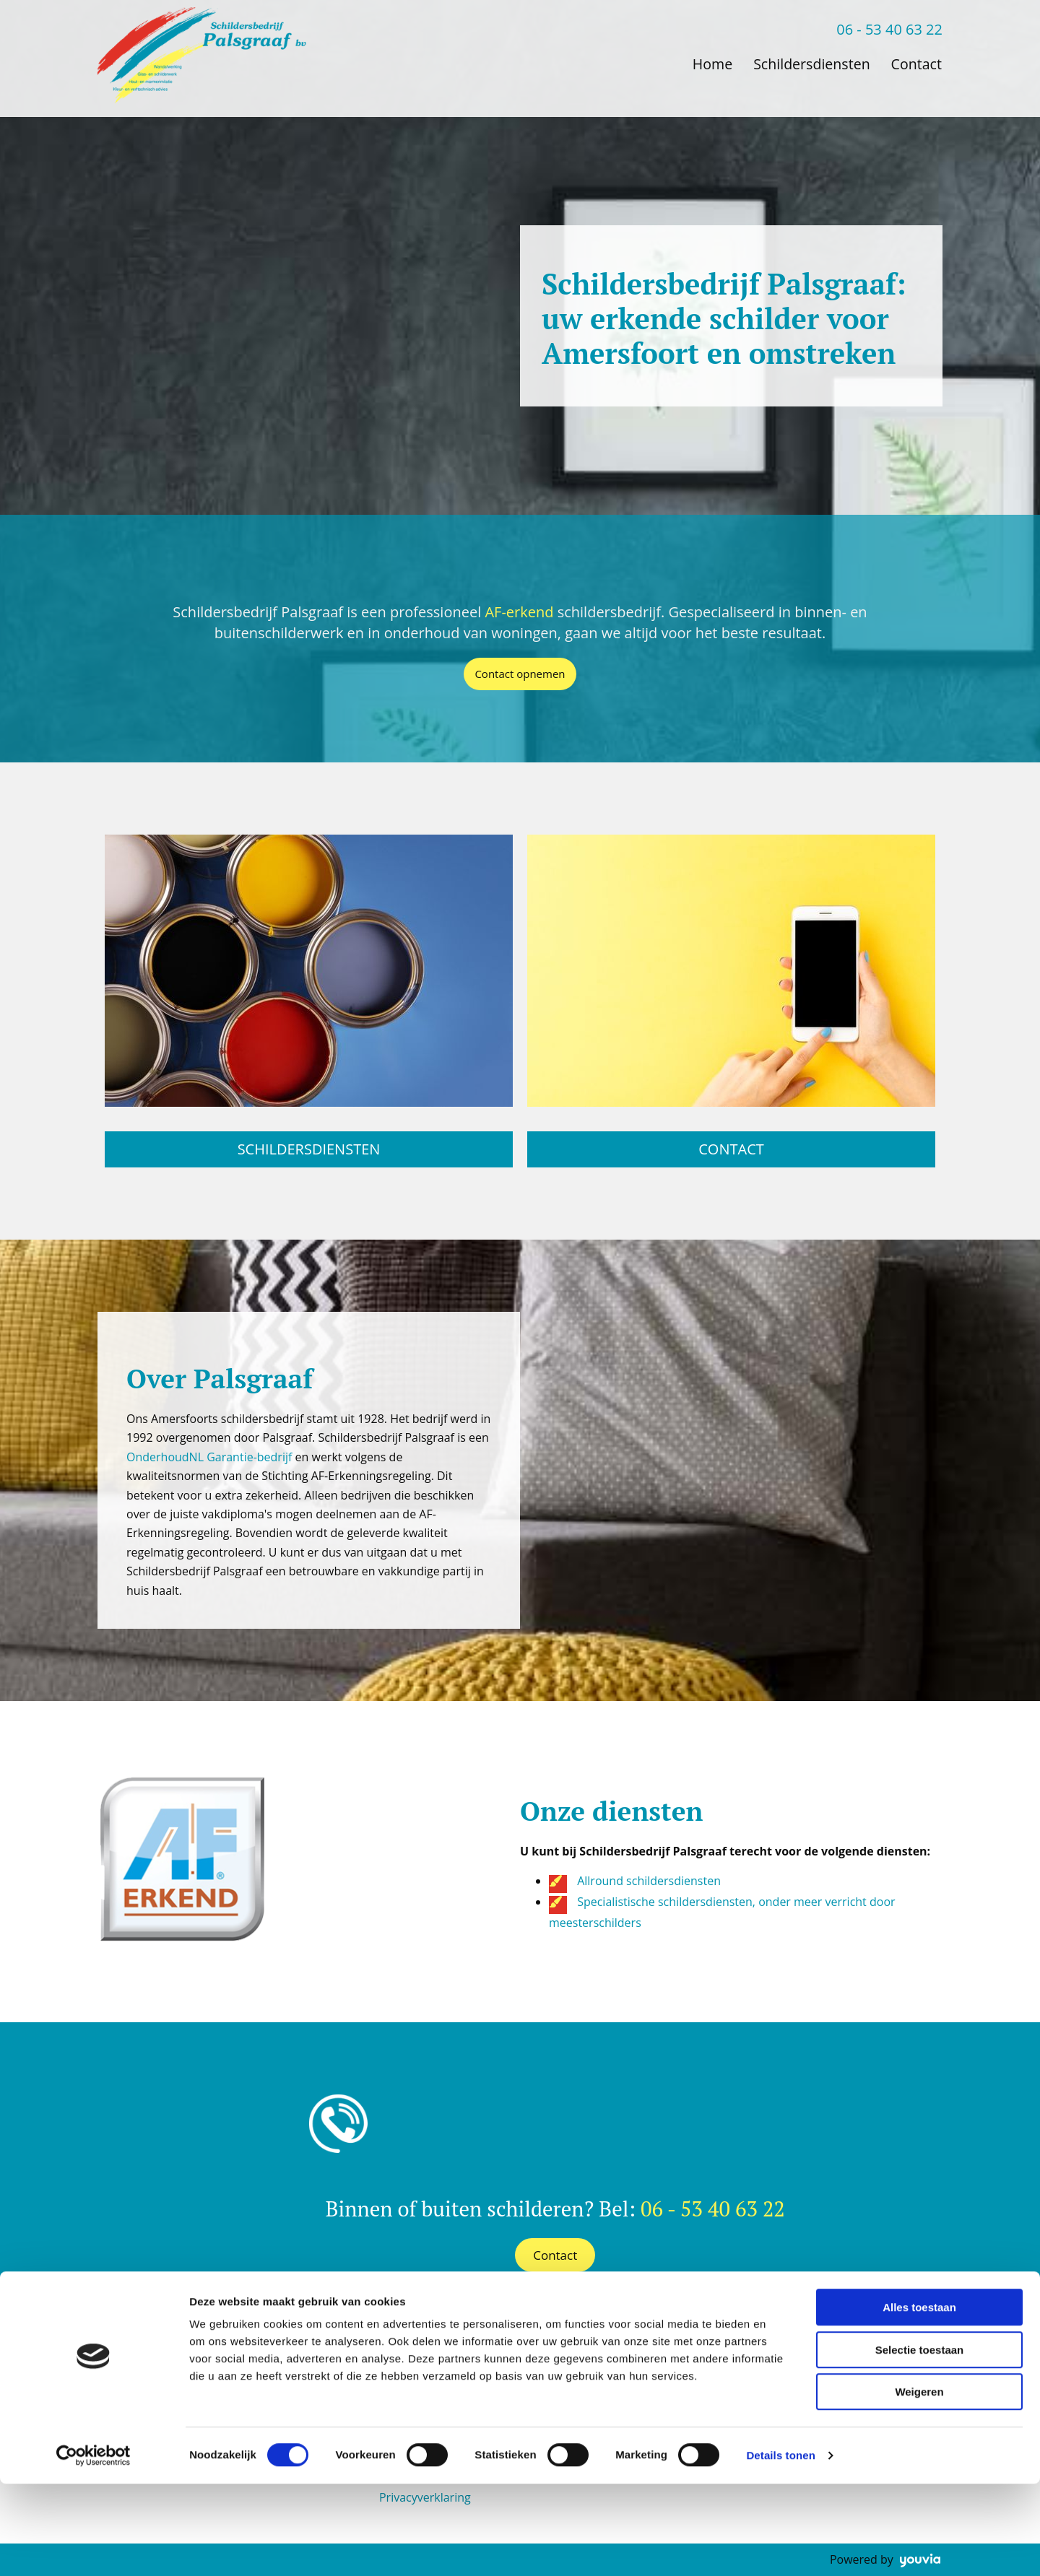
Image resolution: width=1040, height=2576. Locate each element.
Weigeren (919, 2484)
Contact (916, 63)
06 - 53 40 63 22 (889, 29)
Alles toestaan (919, 2399)
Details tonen (780, 2547)
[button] (520, 674)
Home (708, 63)
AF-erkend (519, 612)
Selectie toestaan (919, 2442)
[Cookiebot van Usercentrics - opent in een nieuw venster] (93, 2548)
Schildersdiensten (809, 63)
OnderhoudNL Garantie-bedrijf (209, 1457)
